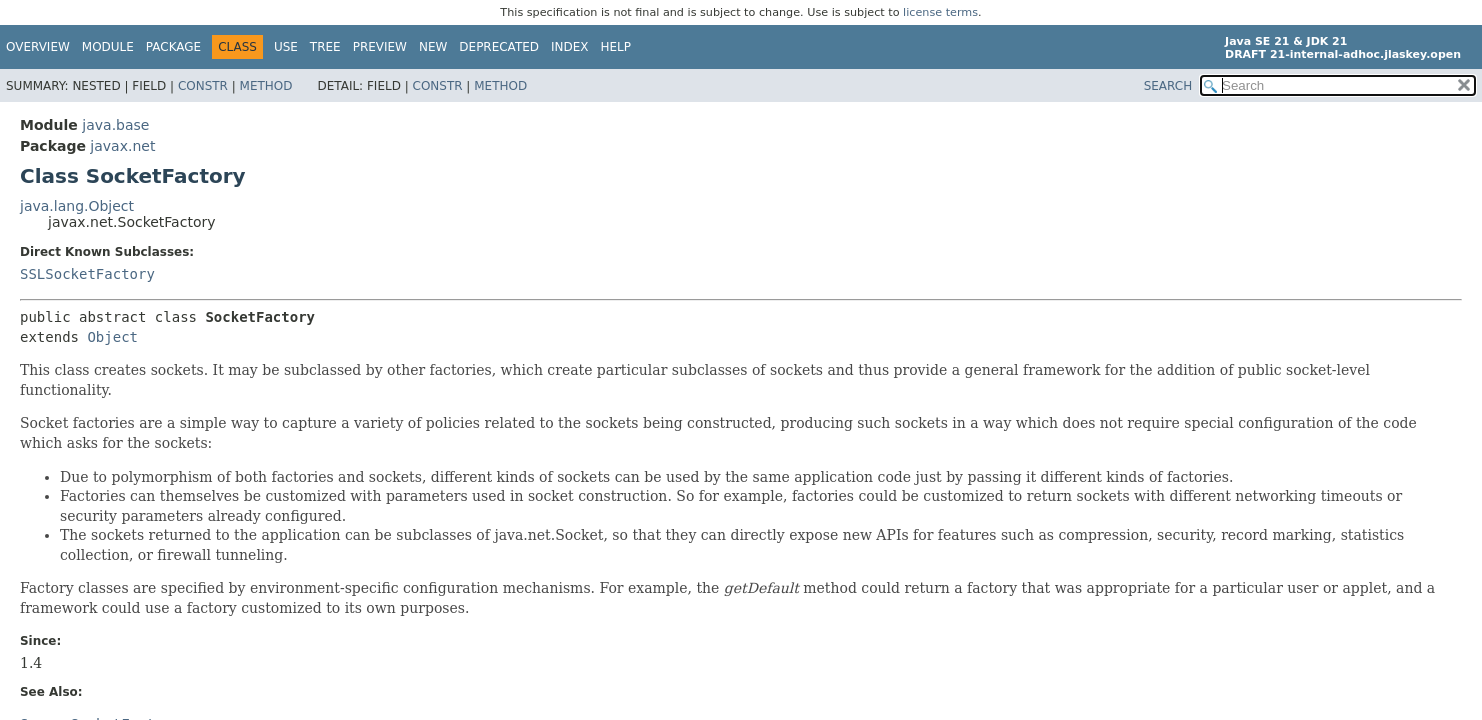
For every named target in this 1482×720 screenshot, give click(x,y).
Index (570, 47)
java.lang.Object (77, 206)
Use (286, 47)
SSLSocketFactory (87, 274)
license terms (940, 12)
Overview (38, 47)
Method (266, 86)
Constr (203, 86)
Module (108, 47)
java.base (115, 125)
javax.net (122, 146)
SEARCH (1168, 86)
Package (173, 47)
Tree (325, 47)
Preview (380, 47)
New (433, 47)
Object (112, 337)
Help (616, 47)
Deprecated (499, 47)
